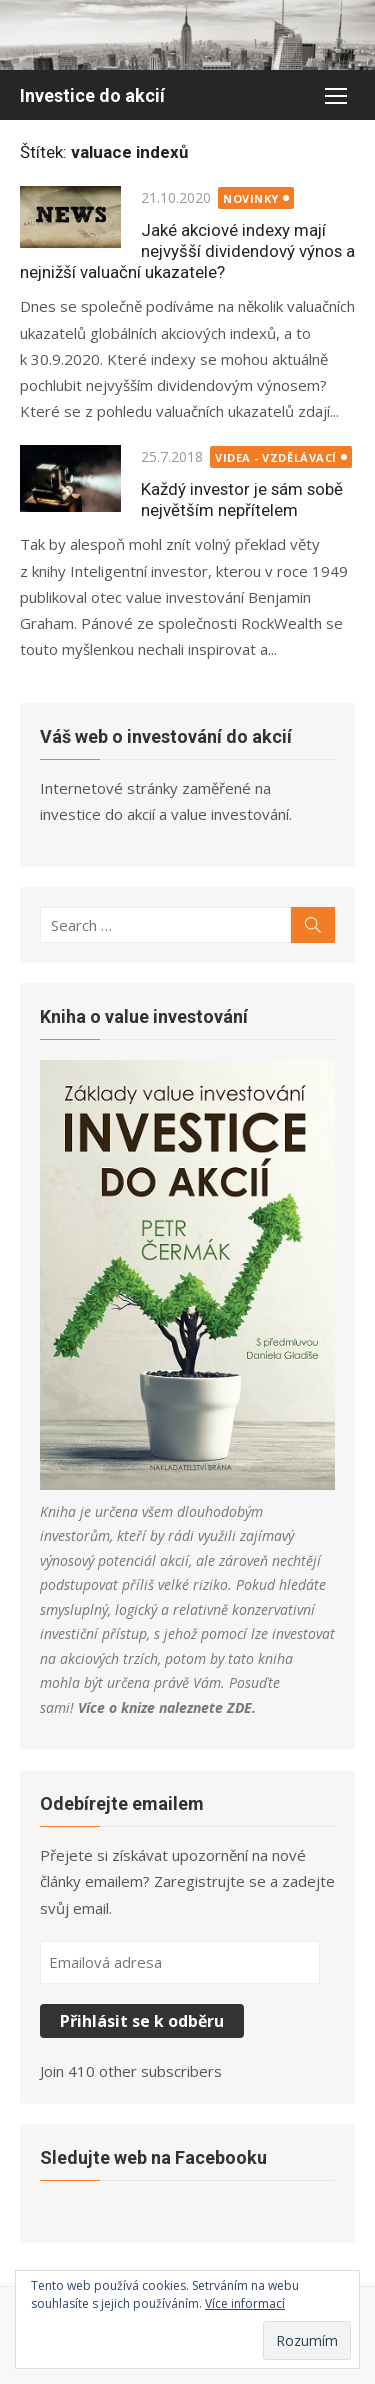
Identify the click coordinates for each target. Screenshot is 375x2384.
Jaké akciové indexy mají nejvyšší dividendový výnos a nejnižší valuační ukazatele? (187, 251)
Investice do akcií (92, 95)
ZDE (239, 1707)
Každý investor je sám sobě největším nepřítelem (242, 499)
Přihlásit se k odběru (142, 2021)
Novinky (251, 198)
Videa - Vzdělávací (276, 457)
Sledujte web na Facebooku (153, 2157)
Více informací (245, 2303)
